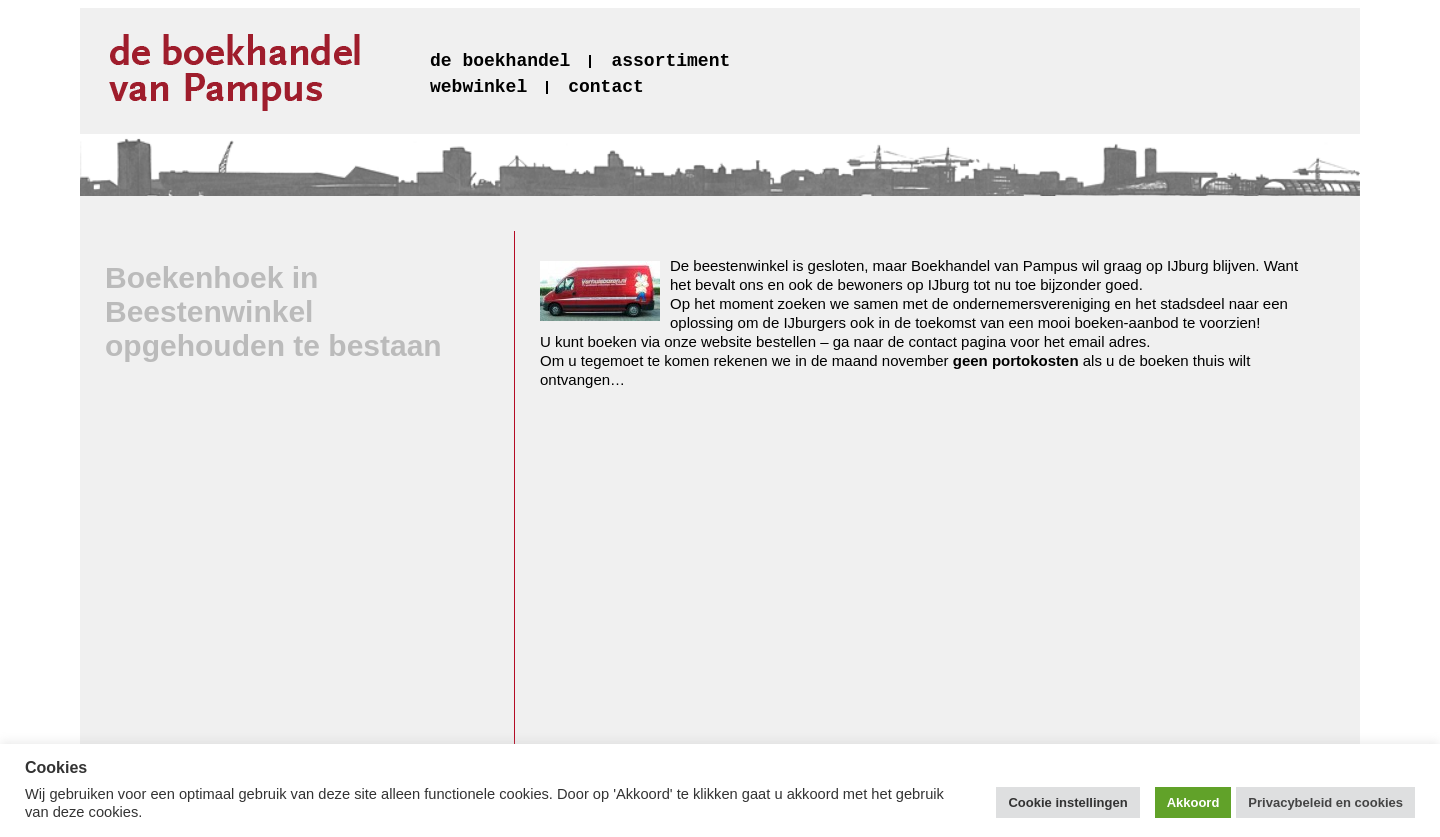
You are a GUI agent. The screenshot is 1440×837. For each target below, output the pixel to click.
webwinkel (478, 87)
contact (606, 87)
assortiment (670, 61)
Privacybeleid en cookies (1325, 802)
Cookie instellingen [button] (1067, 802)
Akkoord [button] (1193, 802)
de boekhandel (500, 61)
